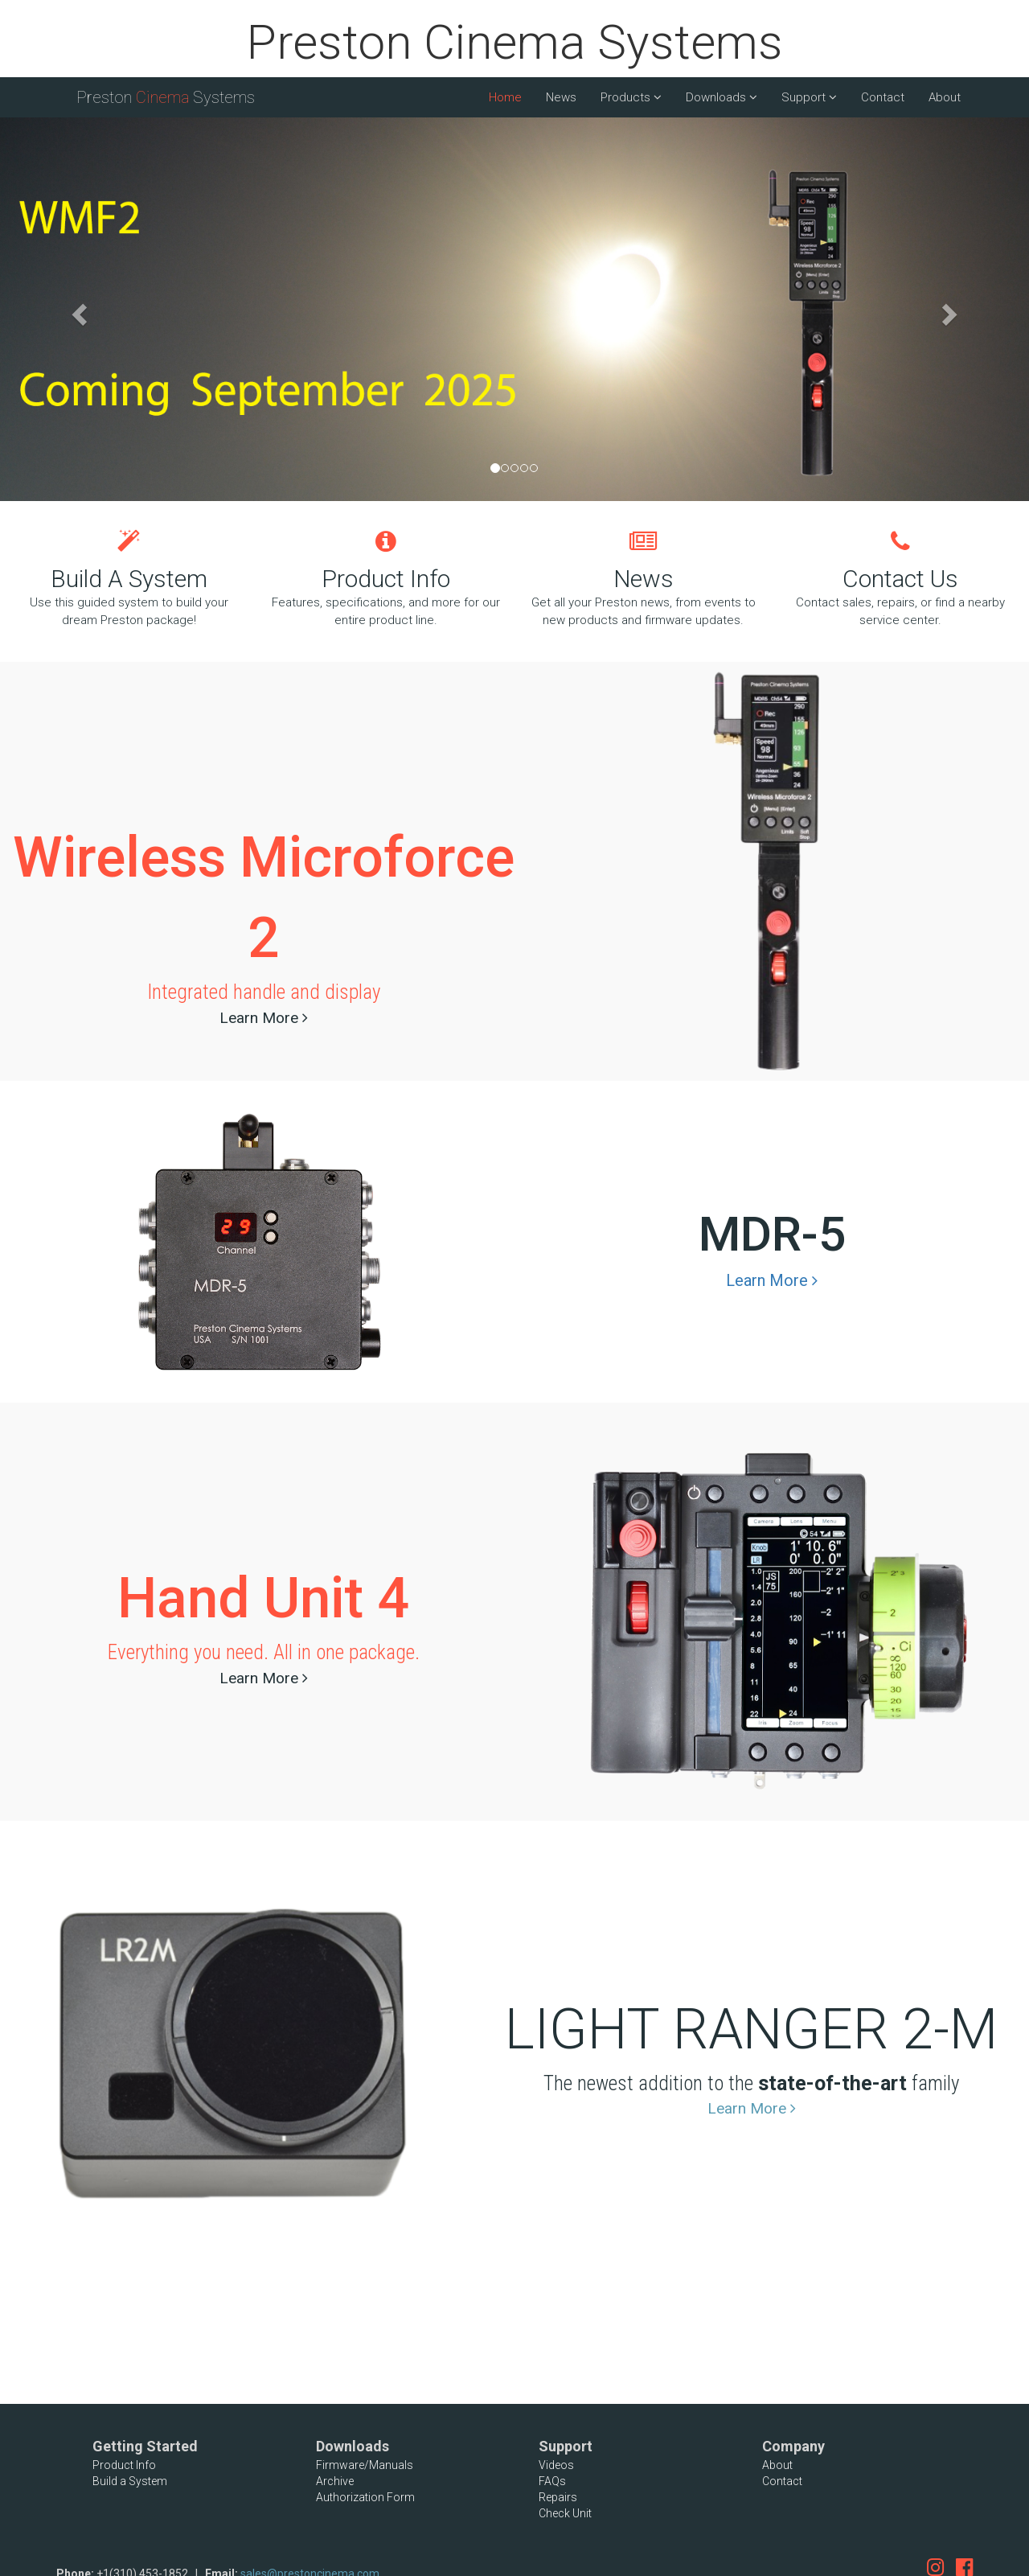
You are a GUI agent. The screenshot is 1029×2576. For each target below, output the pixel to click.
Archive (335, 2481)
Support (809, 97)
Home (505, 97)
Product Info (124, 2465)
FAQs (552, 2481)
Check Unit (565, 2513)
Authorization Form (365, 2497)
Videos (556, 2465)
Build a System (129, 2481)
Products (631, 97)
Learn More (263, 1018)
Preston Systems (165, 97)
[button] (77, 309)
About (945, 97)
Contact (882, 97)
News (561, 97)
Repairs (558, 2497)
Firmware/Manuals (364, 2465)
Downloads (721, 97)
